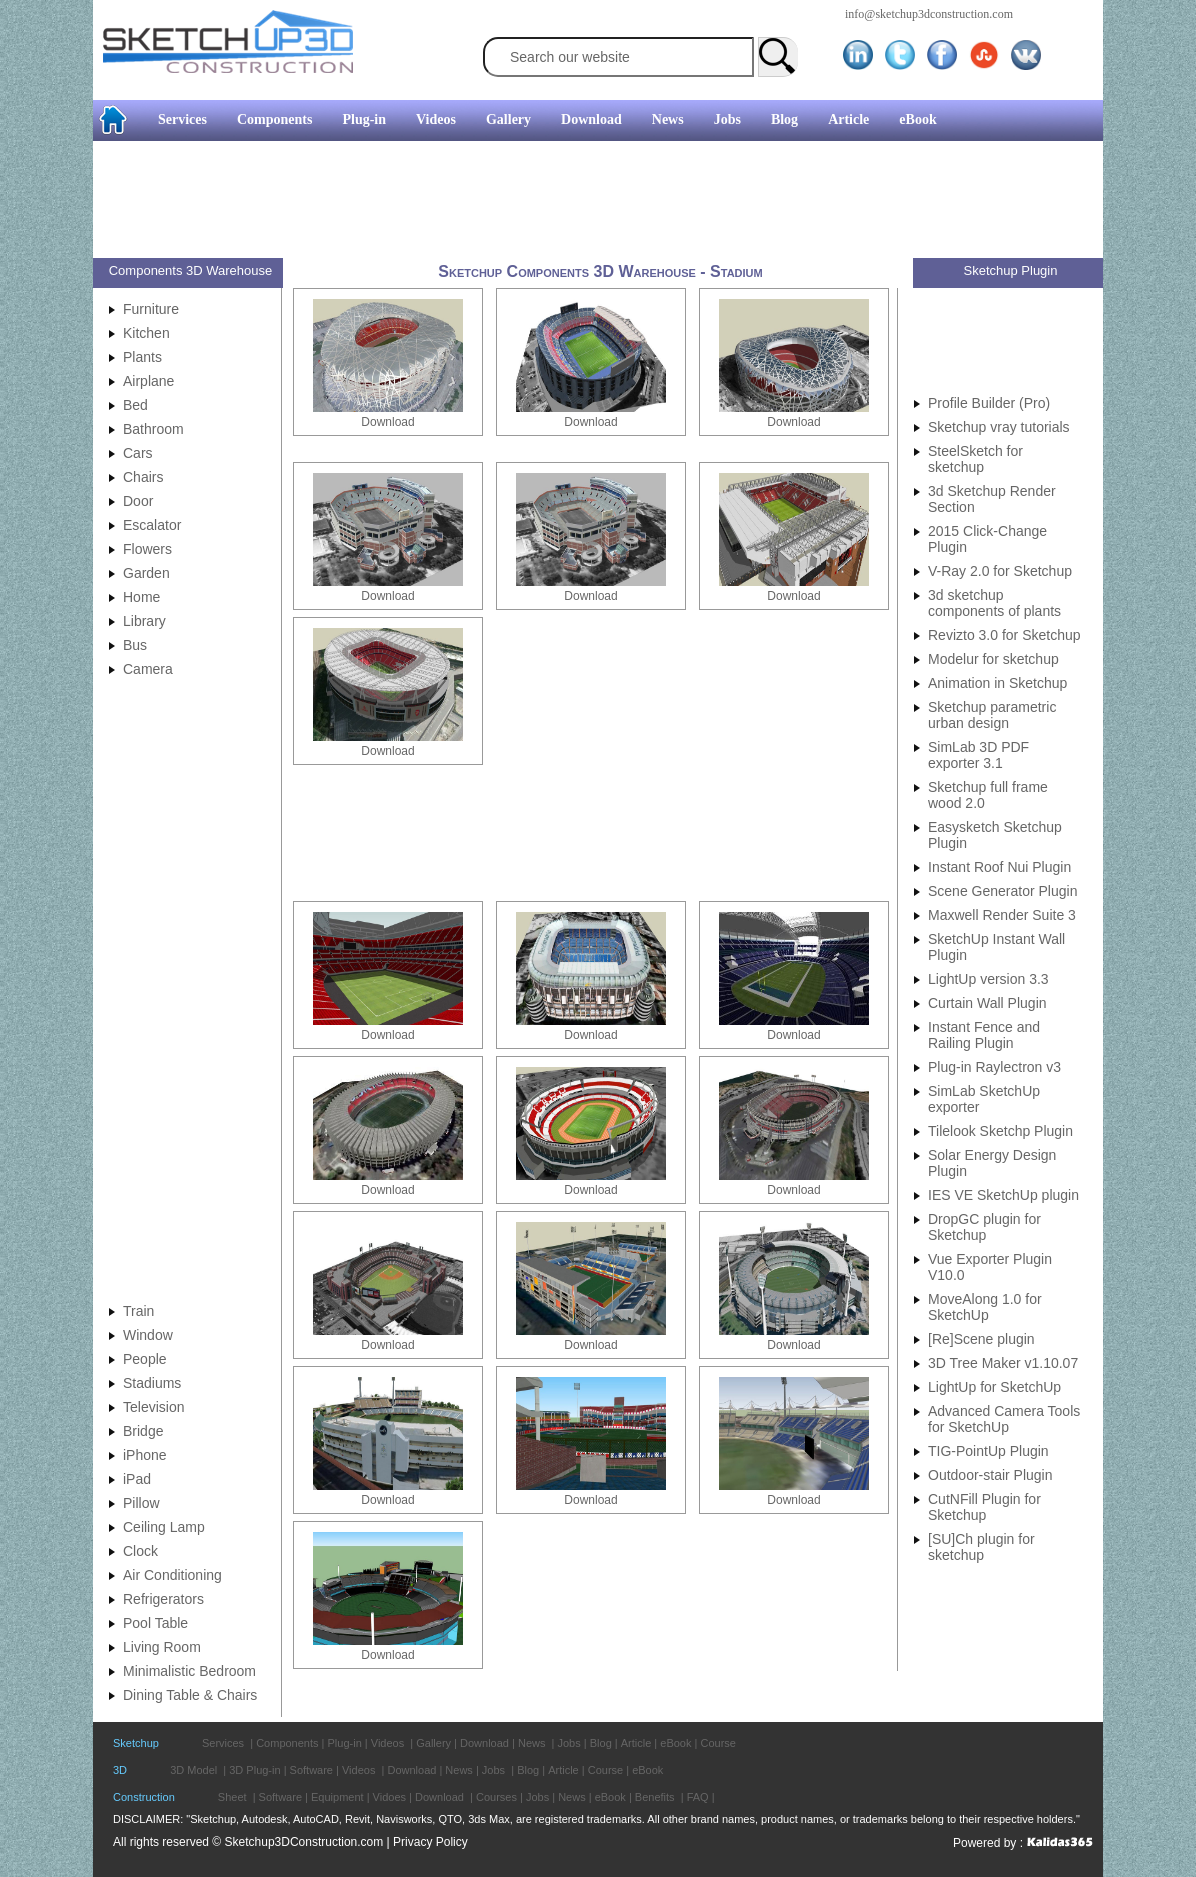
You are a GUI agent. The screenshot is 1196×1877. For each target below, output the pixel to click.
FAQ (698, 1797)
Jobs (727, 119)
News (668, 119)
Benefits (655, 1797)
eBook (917, 119)
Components (274, 119)
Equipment (337, 1797)
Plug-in (364, 119)
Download (591, 119)
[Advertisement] (590, 202)
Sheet (232, 1797)
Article (848, 119)
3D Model (193, 1770)
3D (120, 1770)
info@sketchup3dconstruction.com (929, 14)
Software (311, 1770)
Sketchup (136, 1743)
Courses (496, 1797)
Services (182, 119)
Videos (436, 119)
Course (717, 1743)
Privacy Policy (430, 1842)
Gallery (508, 119)
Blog (784, 119)
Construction (144, 1797)
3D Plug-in (254, 1770)
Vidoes (389, 1797)
